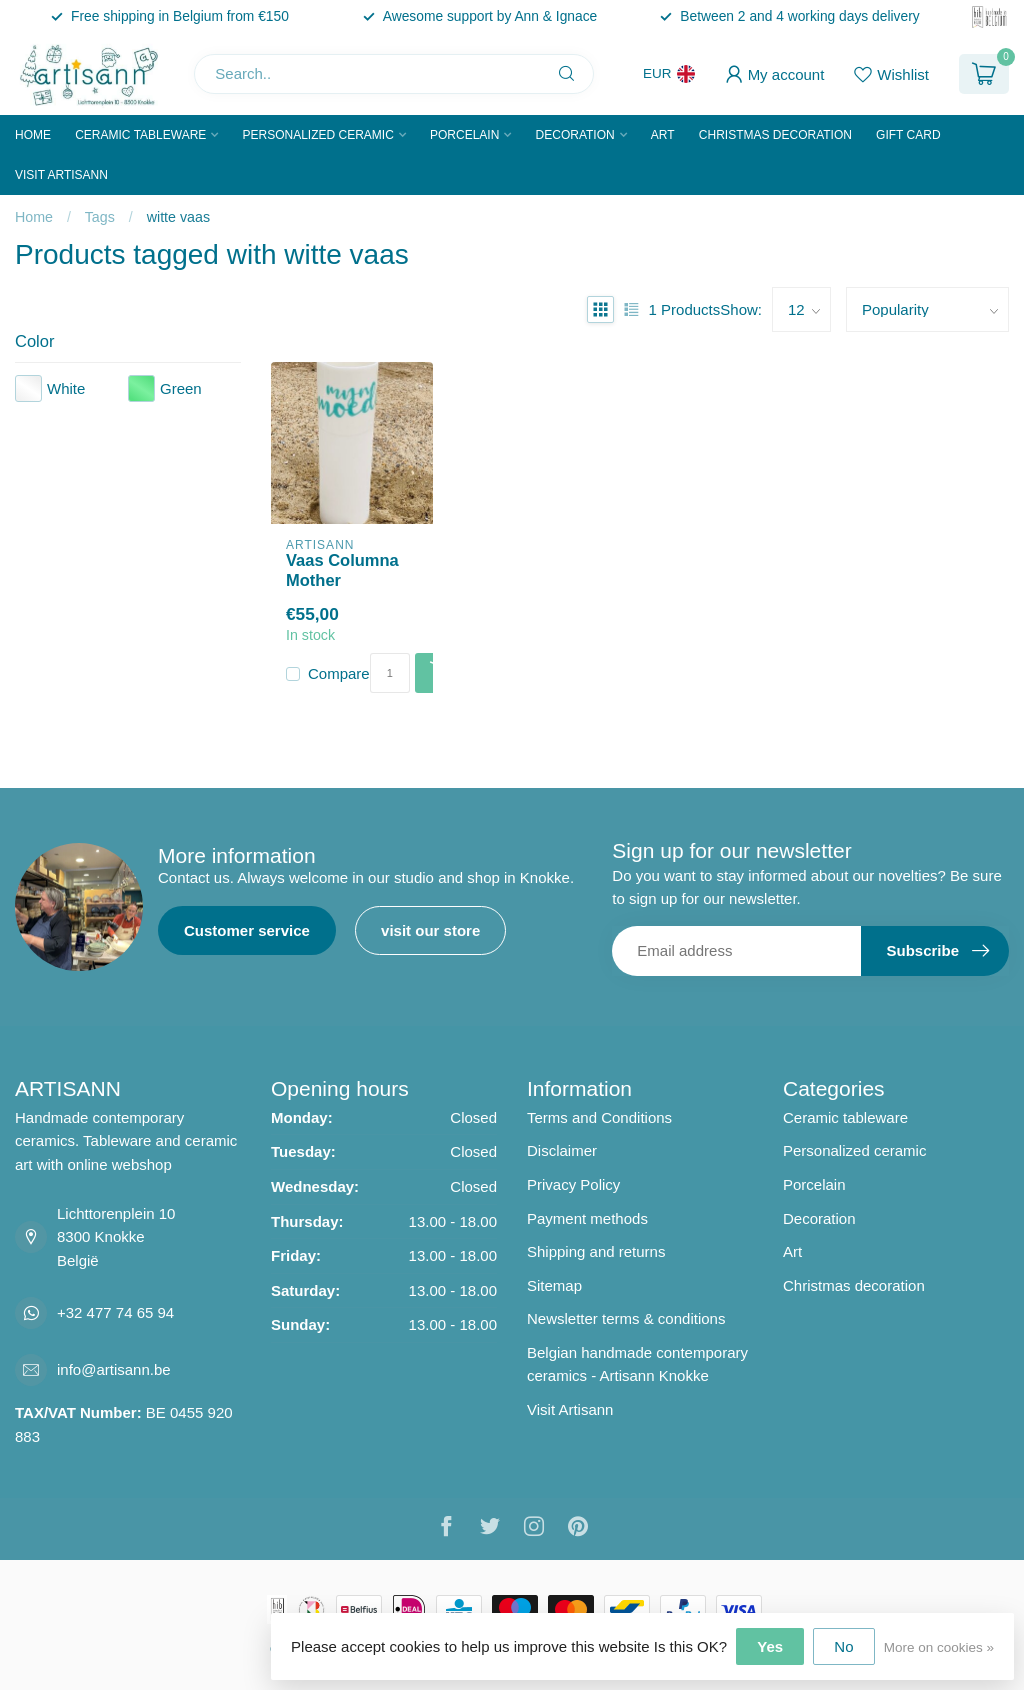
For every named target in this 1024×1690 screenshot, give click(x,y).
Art (663, 135)
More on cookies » (939, 1647)
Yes (770, 1646)
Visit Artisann (61, 175)
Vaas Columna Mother (342, 570)
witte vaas (178, 217)
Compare (339, 674)
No (843, 1646)
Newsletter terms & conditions (626, 1318)
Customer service (247, 930)
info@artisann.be (114, 1369)
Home (33, 135)
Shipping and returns (596, 1251)
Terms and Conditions (599, 1117)
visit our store (430, 930)
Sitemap (554, 1285)
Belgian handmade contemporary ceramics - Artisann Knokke (637, 1364)
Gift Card (908, 135)
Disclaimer (562, 1150)
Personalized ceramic (317, 135)
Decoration (575, 135)
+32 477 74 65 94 (115, 1312)
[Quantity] (390, 673)
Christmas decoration (775, 135)
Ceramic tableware (140, 135)
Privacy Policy (573, 1184)
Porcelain (464, 135)
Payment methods (587, 1218)
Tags (100, 217)
